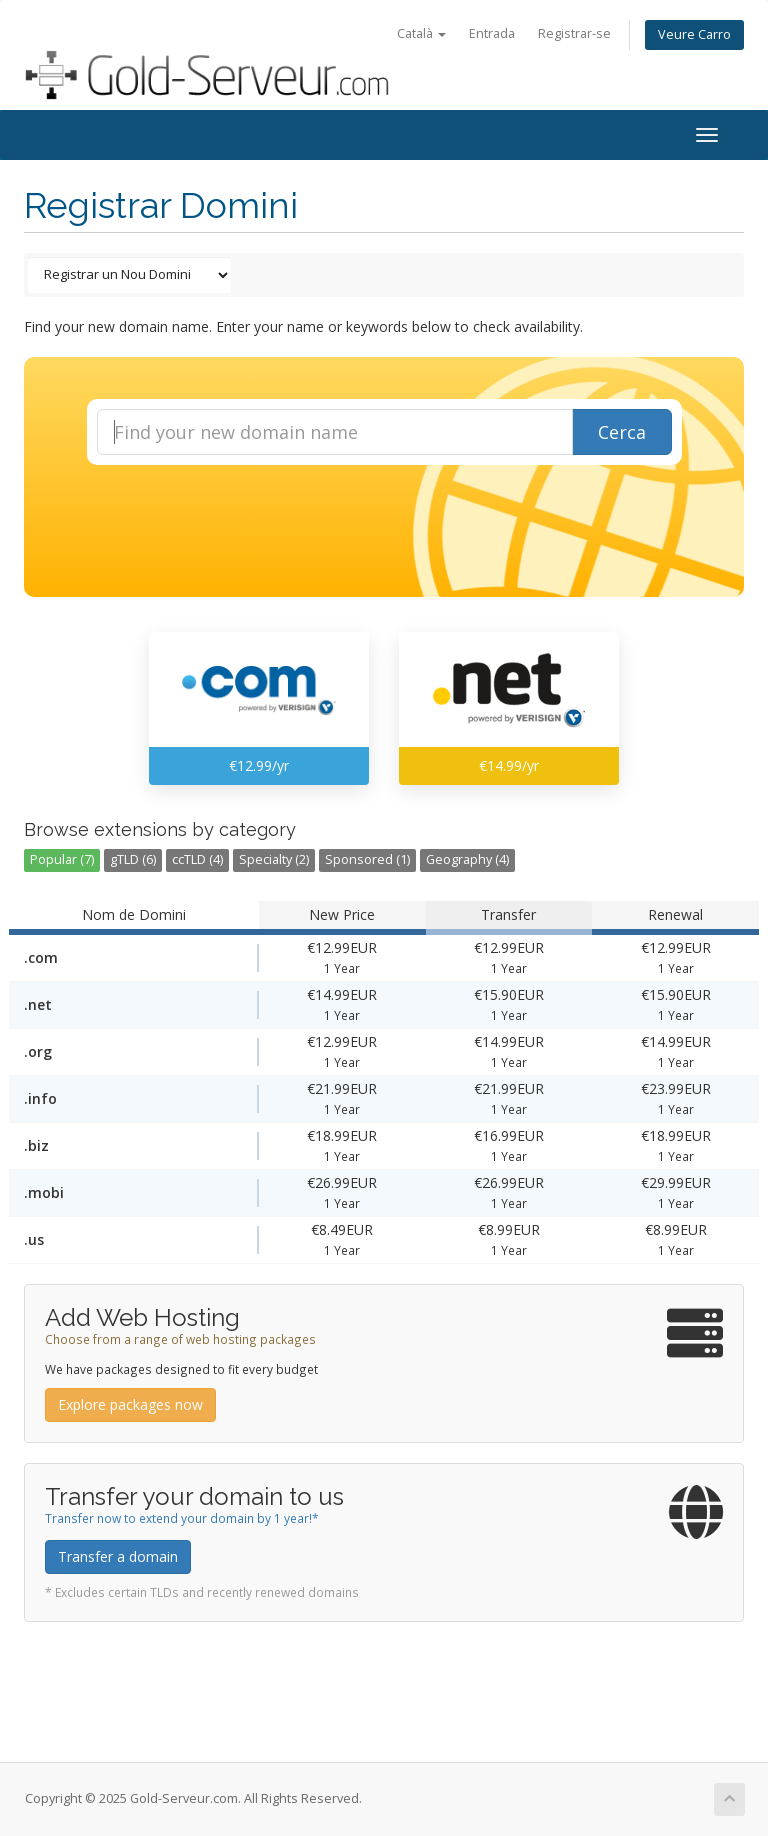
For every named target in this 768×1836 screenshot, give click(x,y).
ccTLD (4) (197, 859)
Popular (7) (62, 859)
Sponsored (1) (367, 859)
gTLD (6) (133, 859)
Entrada (492, 33)
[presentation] (402, 519)
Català (421, 33)
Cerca (622, 432)
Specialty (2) (274, 859)
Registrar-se (574, 33)
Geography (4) (467, 859)
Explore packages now (130, 1404)
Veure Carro (694, 34)
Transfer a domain (118, 1556)
